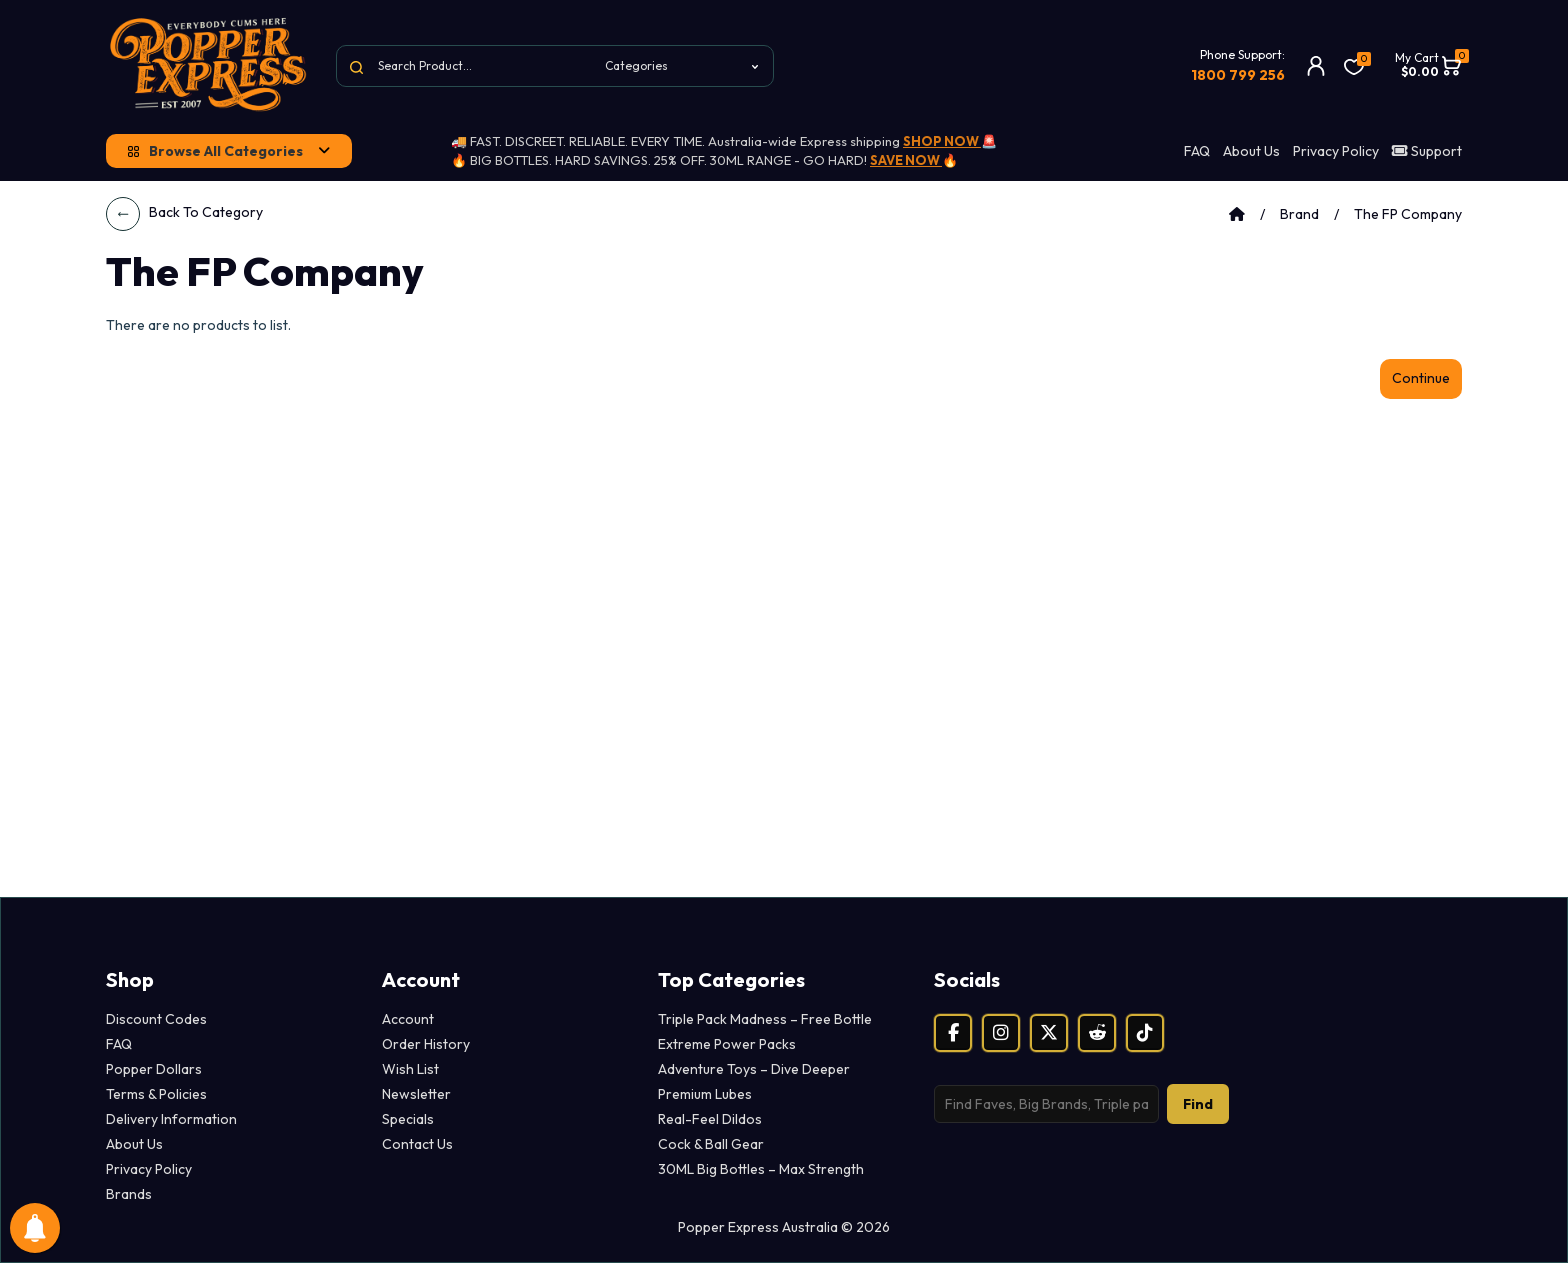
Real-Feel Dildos (710, 1119)
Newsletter (416, 1094)
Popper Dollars (154, 1069)
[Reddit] (1097, 1033)
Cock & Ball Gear (711, 1144)
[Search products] (1046, 1104)
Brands (129, 1194)
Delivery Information (171, 1119)
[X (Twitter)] (1049, 1033)
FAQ (1197, 151)
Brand (1299, 214)
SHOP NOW (942, 141)
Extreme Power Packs (727, 1044)
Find (1198, 1104)
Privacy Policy (1336, 151)
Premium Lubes (705, 1094)
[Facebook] (953, 1033)
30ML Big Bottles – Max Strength (761, 1169)
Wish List (410, 1069)
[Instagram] (1001, 1033)
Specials (408, 1119)
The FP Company (1408, 214)
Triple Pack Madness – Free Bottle (765, 1019)
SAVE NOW (906, 160)
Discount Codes (156, 1019)
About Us (1251, 151)
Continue (1421, 378)
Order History (426, 1044)
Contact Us (417, 1144)
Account (408, 1019)
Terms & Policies (156, 1094)
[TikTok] (1145, 1033)
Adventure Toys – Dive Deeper (754, 1069)
